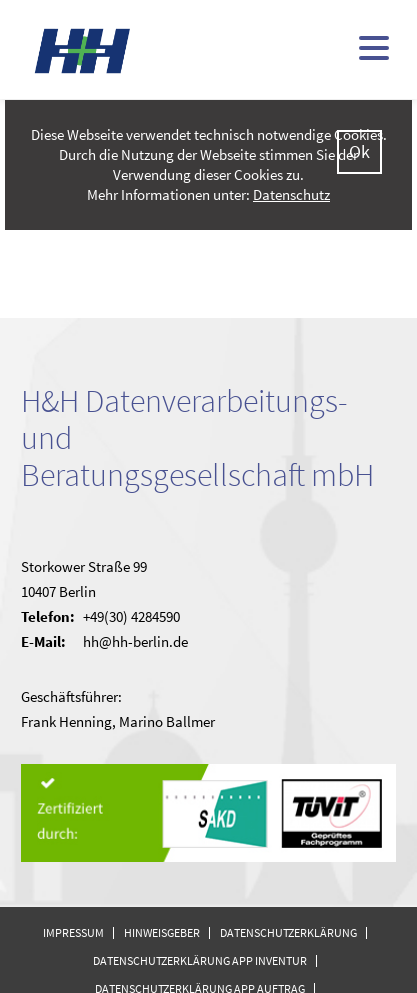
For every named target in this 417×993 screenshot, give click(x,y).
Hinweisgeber (162, 932)
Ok (359, 151)
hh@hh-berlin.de (135, 641)
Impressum (73, 932)
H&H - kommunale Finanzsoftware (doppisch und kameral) (83, 50)
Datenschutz (291, 194)
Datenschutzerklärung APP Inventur (200, 960)
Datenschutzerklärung (288, 932)
